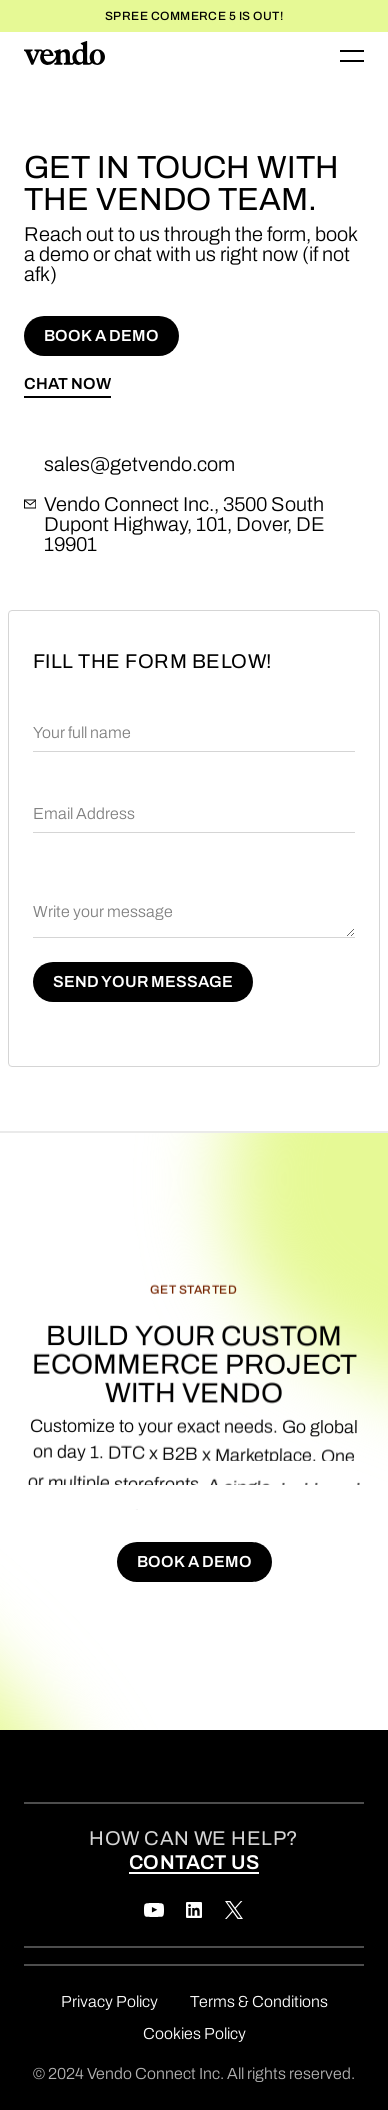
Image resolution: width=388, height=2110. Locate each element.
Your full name (82, 732)
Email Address (84, 813)
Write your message (103, 911)
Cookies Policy (194, 2033)
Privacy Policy (109, 2001)
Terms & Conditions (259, 2001)
